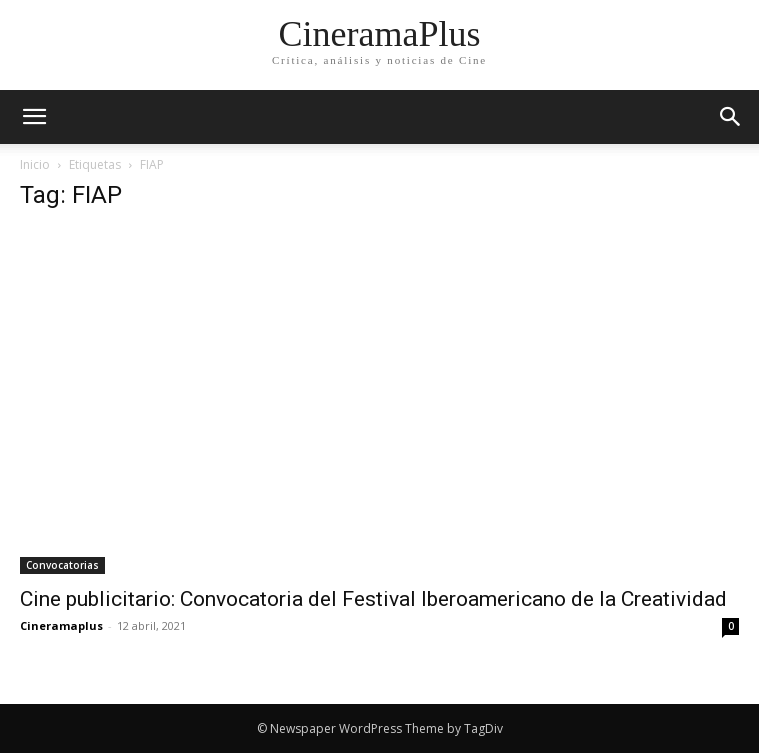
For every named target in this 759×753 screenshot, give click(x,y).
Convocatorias (62, 565)
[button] (731, 117)
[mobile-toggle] (34, 117)
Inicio (35, 164)
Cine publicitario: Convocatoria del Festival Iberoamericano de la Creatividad (373, 599)
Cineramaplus (61, 625)
